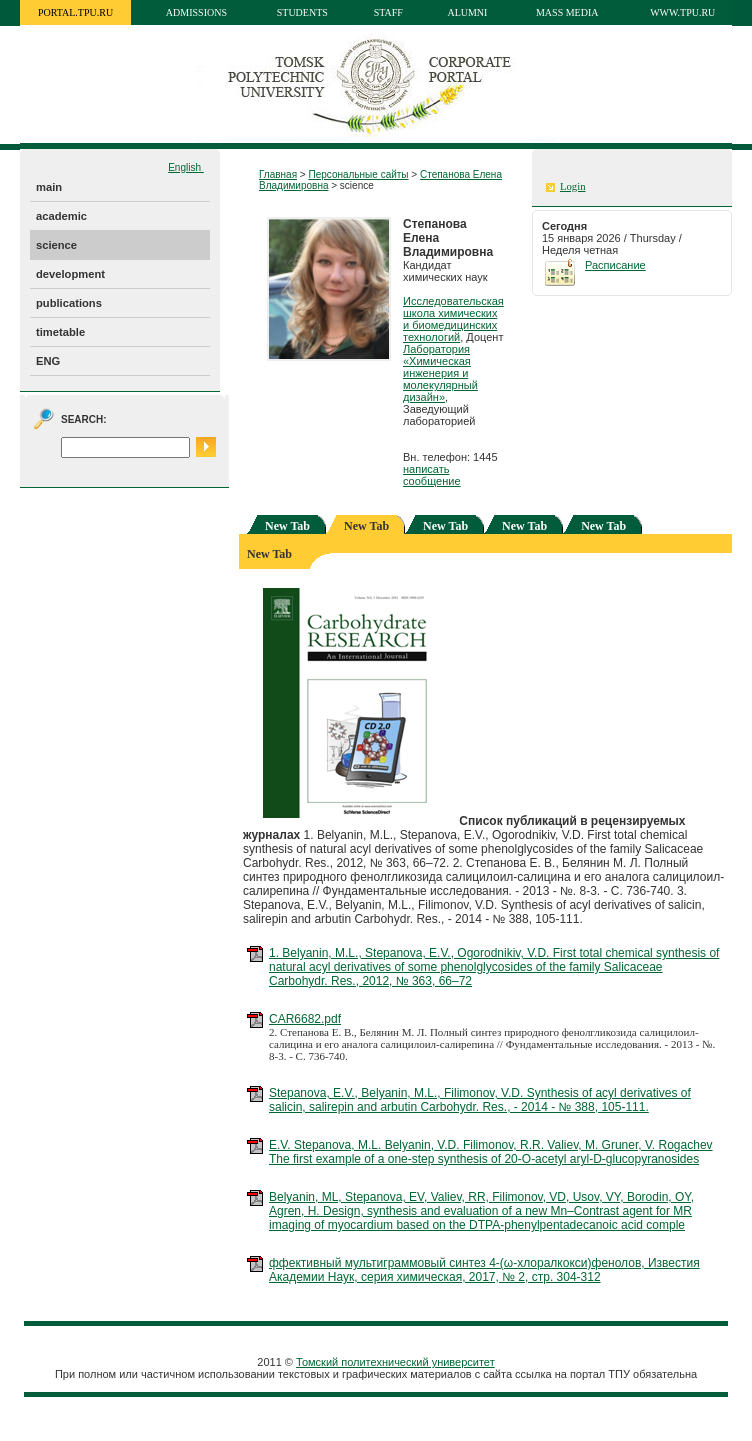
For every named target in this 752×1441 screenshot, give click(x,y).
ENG (48, 361)
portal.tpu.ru (75, 12)
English (186, 167)
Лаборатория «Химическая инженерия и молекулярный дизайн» (440, 373)
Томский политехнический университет (395, 1362)
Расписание (615, 265)
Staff (388, 12)
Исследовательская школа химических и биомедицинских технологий (453, 319)
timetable (60, 332)
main (49, 187)
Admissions (196, 12)
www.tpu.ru (682, 12)
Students (302, 12)
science (56, 245)
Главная (278, 174)
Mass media (567, 12)
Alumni (467, 12)
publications (69, 303)
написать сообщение (432, 475)
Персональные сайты (358, 174)
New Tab (287, 526)
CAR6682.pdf (305, 1019)
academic (61, 216)
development (70, 274)
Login (572, 186)
